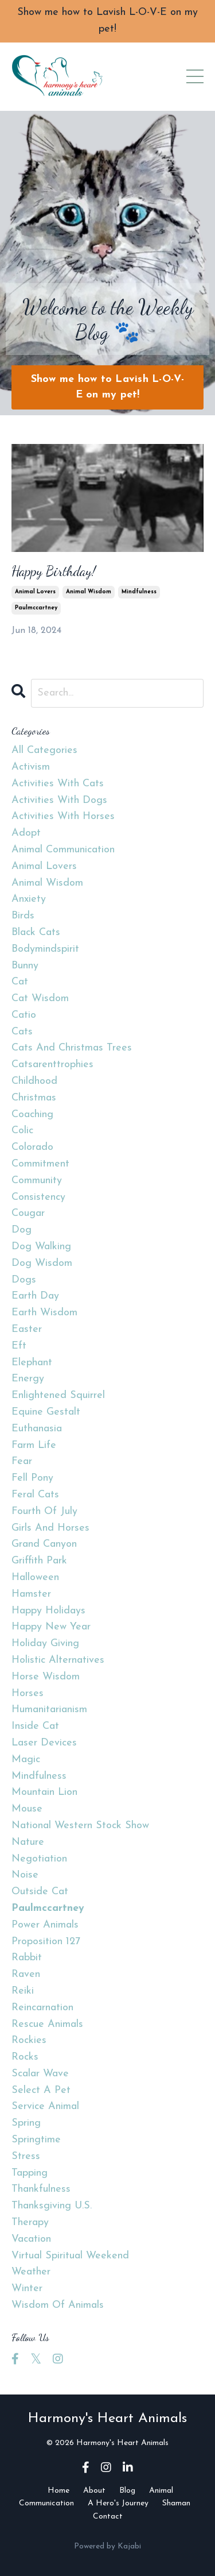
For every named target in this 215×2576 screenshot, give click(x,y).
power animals (45, 1925)
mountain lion (44, 1792)
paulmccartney (36, 608)
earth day (35, 1296)
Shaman (176, 2503)
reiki (22, 1991)
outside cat (39, 1891)
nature (27, 1842)
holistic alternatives (57, 1660)
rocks (24, 2057)
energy (27, 1378)
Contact (108, 2516)
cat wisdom (40, 998)
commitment (40, 1163)
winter (26, 2288)
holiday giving (45, 1643)
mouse (26, 1808)
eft (18, 1346)
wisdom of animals (57, 2305)
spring (26, 2123)
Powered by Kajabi (107, 2546)
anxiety (28, 899)
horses (27, 1693)
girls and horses (50, 1528)
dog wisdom (41, 1263)
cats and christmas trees (71, 1047)
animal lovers (35, 592)
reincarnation (42, 2007)
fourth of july (44, 1511)
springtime (36, 2139)
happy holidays (48, 1610)
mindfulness (139, 592)
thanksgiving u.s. (51, 2205)
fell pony (32, 1478)
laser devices (44, 1742)
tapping (29, 2173)
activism (30, 767)
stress (25, 2156)
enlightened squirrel (58, 1395)
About (94, 2490)
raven (25, 1974)
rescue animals (47, 2024)
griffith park (39, 1560)
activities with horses (63, 816)
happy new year (51, 1626)
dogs (23, 1280)
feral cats (35, 1494)
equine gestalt (45, 1412)
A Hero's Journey (118, 2503)
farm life (33, 1445)
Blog (127, 2490)
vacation (31, 2239)
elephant (31, 1362)
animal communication (63, 849)
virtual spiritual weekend (70, 2255)
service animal (45, 2106)
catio (23, 1015)
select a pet (41, 2090)
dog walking (41, 1246)
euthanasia (36, 1428)
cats (22, 1031)
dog (21, 1230)
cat (19, 981)
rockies (28, 2040)
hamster (31, 1594)
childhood (34, 1081)
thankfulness (41, 2189)
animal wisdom (88, 592)
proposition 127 (45, 1941)
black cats (35, 932)
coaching (32, 1114)
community (36, 1180)
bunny (24, 965)
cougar (28, 1213)
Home (58, 2490)
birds (22, 915)
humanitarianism (49, 1709)
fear (21, 1461)
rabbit (26, 1957)
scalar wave (40, 2073)
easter (26, 1329)
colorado (32, 1147)
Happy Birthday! (53, 571)
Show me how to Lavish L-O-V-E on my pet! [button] (108, 387)
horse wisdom (45, 1676)
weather (30, 2271)
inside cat (35, 1726)
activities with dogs (59, 800)
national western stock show (80, 1825)
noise (24, 1875)
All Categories (44, 750)
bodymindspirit (45, 949)
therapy (30, 2222)
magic (25, 1759)
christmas (33, 1097)
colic (22, 1130)
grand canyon (44, 1544)
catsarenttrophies (52, 1064)
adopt (26, 833)
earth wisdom (44, 1312)
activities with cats (57, 783)
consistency (38, 1197)
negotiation (39, 1858)
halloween (35, 1577)
